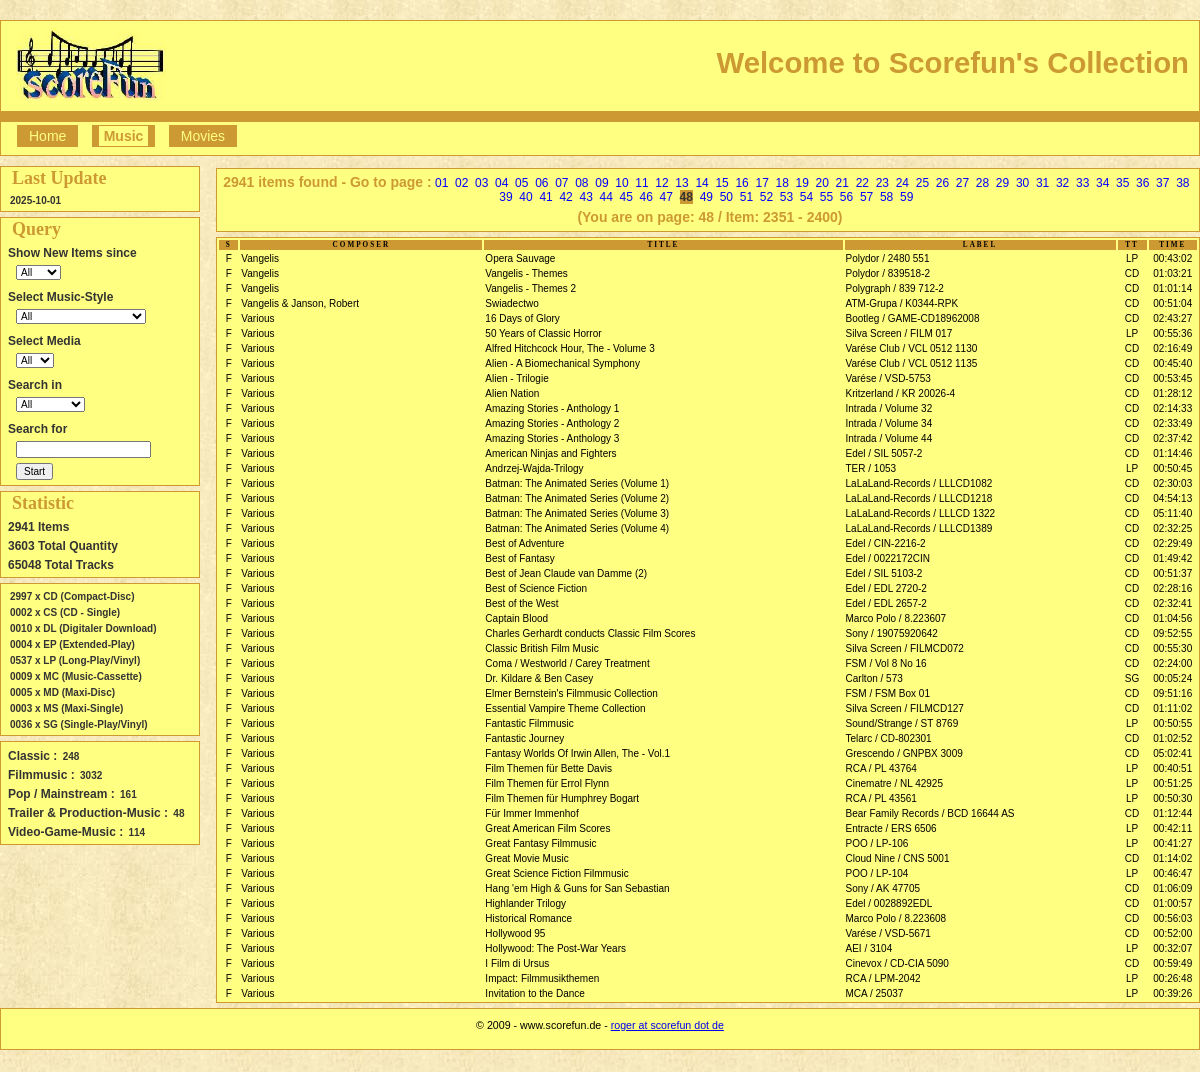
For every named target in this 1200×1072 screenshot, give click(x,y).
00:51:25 (1172, 783)
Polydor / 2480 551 (888, 258)
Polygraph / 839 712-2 (895, 288)
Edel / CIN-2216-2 (886, 543)
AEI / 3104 (869, 948)
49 (706, 197)
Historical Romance (528, 918)
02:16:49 (1172, 348)
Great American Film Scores (547, 828)
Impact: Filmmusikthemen (542, 978)
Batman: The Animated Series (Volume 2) (577, 498)
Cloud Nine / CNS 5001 (898, 858)
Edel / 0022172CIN (888, 558)
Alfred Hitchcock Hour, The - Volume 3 (569, 348)
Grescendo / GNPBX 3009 (904, 753)
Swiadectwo (511, 303)
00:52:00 (1172, 933)
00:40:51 (1172, 768)
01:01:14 (1172, 288)
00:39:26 (1172, 993)
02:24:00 (1172, 663)
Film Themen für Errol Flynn (547, 783)
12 (661, 183)
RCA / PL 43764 (881, 768)
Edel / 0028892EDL (889, 903)
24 (902, 183)
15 (721, 183)
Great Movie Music (526, 858)
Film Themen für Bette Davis (548, 768)
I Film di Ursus (517, 963)
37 (1162, 183)
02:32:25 (1172, 528)
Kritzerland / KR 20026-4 (901, 393)
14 (701, 183)
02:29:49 (1172, 543)
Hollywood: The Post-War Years (555, 948)
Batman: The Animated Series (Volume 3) (577, 513)
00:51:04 (1172, 303)
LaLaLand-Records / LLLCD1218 (919, 498)
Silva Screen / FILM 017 (899, 333)
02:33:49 (1172, 423)
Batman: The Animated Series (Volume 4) (577, 528)
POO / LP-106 (877, 843)
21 (842, 183)
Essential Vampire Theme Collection (565, 708)
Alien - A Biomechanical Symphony (562, 363)
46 (646, 197)
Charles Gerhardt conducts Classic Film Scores (590, 633)
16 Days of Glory (522, 318)
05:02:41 (1172, 753)
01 (441, 183)
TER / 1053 (871, 468)
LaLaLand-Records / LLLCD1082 (919, 483)
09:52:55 (1172, 633)
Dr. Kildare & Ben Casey (539, 678)
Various (257, 318)
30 (1022, 183)
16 (741, 183)
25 (922, 183)
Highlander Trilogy (525, 903)
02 (461, 183)
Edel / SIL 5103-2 (884, 573)
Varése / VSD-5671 (888, 933)
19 (802, 183)
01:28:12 (1172, 393)
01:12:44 (1172, 813)
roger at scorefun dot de (667, 1025)
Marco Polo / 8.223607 (896, 618)
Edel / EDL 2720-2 (886, 588)
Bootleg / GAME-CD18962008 (913, 318)
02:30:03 (1172, 483)
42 (565, 197)
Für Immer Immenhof (531, 813)
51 (746, 197)
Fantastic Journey (524, 738)
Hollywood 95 (515, 933)
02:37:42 (1172, 438)
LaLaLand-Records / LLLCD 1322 (921, 513)
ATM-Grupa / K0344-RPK (902, 303)
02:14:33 (1172, 408)
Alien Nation (512, 393)
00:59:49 (1172, 963)
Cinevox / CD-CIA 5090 (897, 963)
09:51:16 (1172, 693)
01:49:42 (1172, 558)
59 (906, 197)
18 (782, 183)
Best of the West (521, 603)
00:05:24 (1172, 678)
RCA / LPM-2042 (883, 978)
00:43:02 (1172, 258)
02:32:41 (1172, 603)
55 (826, 197)
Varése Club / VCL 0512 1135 (912, 363)
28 (982, 183)
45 (626, 197)
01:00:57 (1172, 903)
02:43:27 (1172, 318)
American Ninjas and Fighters (550, 453)
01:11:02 (1172, 708)
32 (1062, 183)
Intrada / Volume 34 (889, 423)
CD (1132, 273)
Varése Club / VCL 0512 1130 (912, 348)
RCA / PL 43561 (881, 798)
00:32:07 (1172, 948)
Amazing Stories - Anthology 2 (552, 423)
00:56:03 (1172, 918)
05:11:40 (1172, 513)
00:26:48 (1172, 978)
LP (1132, 258)
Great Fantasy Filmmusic (540, 843)
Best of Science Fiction (536, 588)
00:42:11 (1172, 828)
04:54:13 (1172, 498)
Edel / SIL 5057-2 (884, 453)
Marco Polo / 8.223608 (896, 918)
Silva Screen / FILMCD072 (905, 648)
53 (786, 197)
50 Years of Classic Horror (543, 333)
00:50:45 (1172, 468)
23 (882, 183)
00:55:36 (1172, 333)
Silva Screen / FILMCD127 (905, 708)
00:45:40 (1172, 363)
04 (501, 183)
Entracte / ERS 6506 (891, 828)
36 (1142, 183)
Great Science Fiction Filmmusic (556, 873)
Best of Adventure (524, 543)
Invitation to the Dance (535, 993)
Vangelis (260, 258)
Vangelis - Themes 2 (530, 288)
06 (541, 183)
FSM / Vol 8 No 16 (886, 663)
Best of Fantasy (519, 558)
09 (601, 183)
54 (806, 197)
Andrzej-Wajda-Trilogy (534, 468)
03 (481, 183)
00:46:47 (1172, 873)
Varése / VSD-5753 (888, 378)
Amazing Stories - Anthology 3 (552, 438)
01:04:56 (1172, 618)
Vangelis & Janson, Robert (300, 303)
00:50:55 (1172, 723)
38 (1182, 183)
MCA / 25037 (875, 993)
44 (605, 197)
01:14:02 (1172, 858)
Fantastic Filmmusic (529, 723)
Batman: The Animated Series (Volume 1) (577, 483)
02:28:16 (1172, 588)
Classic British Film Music (541, 648)
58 (886, 197)
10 (621, 183)
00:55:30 (1172, 648)
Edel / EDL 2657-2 (886, 603)
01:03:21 (1172, 273)
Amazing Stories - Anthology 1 (552, 408)
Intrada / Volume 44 (889, 438)
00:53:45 (1172, 378)
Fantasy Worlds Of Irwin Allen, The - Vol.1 (577, 753)
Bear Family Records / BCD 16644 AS (930, 813)
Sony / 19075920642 (892, 633)
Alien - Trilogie (516, 378)
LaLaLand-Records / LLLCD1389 (919, 528)
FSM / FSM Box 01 (888, 693)
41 (545, 197)
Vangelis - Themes (526, 273)
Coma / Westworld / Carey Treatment (567, 663)
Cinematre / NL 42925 (894, 783)
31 (1042, 183)
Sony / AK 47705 (883, 888)
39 (505, 197)
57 (866, 197)
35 (1122, 183)
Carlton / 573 (874, 678)
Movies (203, 136)
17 (761, 183)
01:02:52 (1172, 738)
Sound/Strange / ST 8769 (902, 723)
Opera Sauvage (520, 258)
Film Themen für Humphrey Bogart (562, 798)
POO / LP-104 (877, 873)
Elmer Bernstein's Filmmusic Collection (571, 693)
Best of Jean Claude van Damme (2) (566, 573)
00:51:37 (1172, 573)
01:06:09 (1172, 888)
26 (942, 183)
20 (822, 183)
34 (1102, 183)
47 (666, 197)
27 (962, 183)
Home (47, 136)
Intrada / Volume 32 (889, 408)
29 (1002, 183)
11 (641, 183)
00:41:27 (1172, 843)
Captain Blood (516, 618)
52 (766, 197)
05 (521, 183)
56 (846, 197)
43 (585, 197)
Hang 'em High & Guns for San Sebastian (577, 888)
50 (726, 197)
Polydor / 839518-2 (888, 273)
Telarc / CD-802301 (889, 738)
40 (525, 197)
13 (681, 183)
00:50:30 (1172, 798)
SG (1132, 678)
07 (561, 183)
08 (581, 183)
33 (1082, 183)
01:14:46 (1172, 453)
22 (862, 183)
